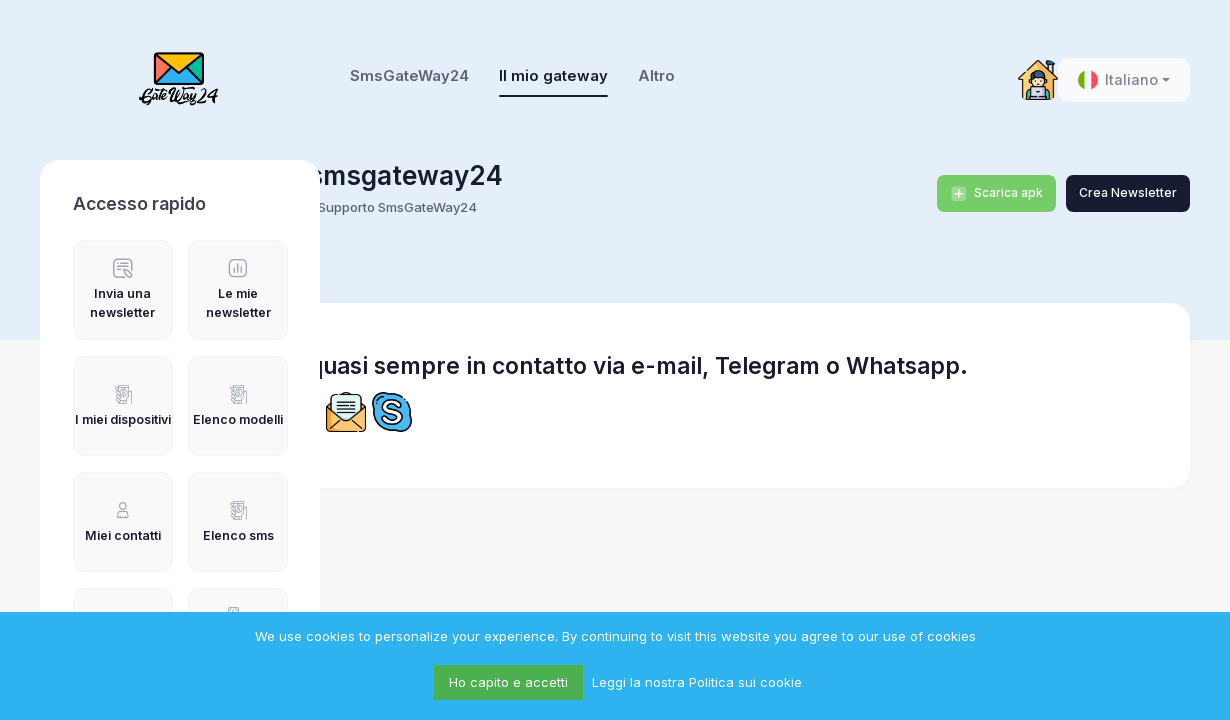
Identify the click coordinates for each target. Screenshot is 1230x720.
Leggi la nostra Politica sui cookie (697, 682)
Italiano (1118, 80)
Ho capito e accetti (508, 682)
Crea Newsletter (1128, 192)
